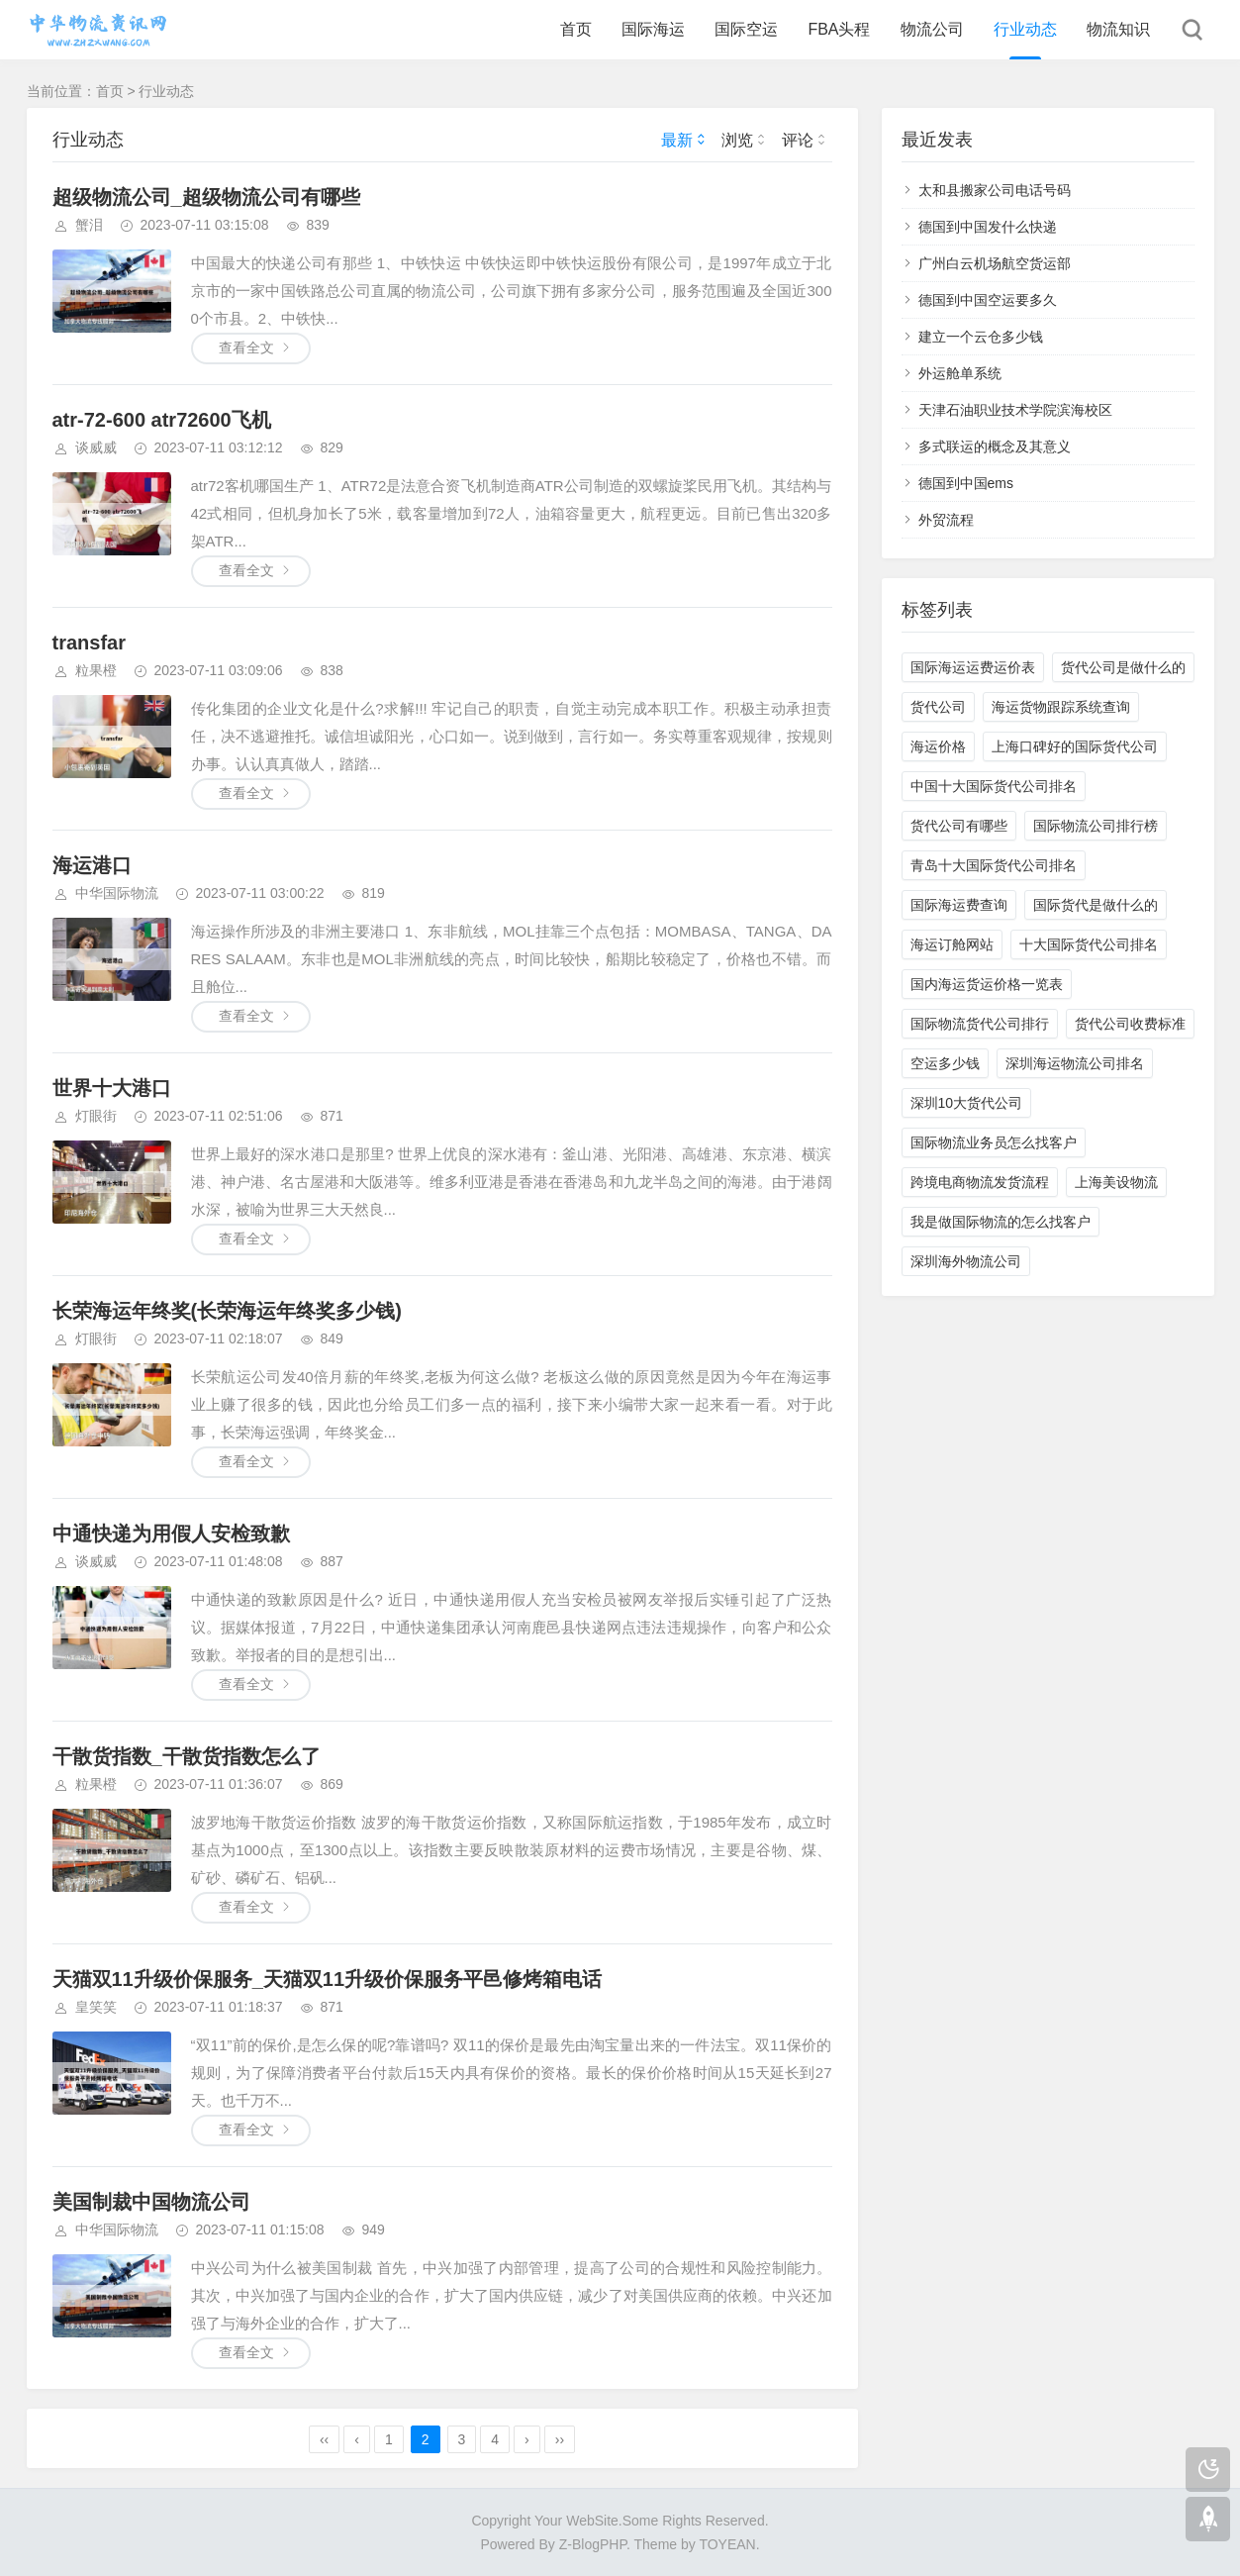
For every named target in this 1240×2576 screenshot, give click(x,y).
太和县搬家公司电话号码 (994, 190)
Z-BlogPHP (592, 2544)
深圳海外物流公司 (965, 1261)
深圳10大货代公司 (966, 1103)
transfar (89, 642)
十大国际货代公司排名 (1088, 944)
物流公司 (932, 29)
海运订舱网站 (952, 944)
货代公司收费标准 (1130, 1024)
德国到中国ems (965, 483)
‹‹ (324, 2439)
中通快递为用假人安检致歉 (171, 1533)
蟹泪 (89, 225)
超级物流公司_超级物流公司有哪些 (206, 197)
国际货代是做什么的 (1095, 905)
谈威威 (96, 447)
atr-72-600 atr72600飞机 (161, 420)
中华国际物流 (116, 893)
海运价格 (938, 746)
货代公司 (938, 707)
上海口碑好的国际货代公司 (1075, 746)
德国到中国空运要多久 (987, 300)
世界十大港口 (111, 1088)
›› (559, 2439)
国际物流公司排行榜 (1095, 826)
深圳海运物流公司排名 (1074, 1063)
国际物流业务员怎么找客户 (993, 1142)
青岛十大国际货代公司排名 (993, 865)
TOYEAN (727, 2544)
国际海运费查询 (958, 905)
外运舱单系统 (960, 373)
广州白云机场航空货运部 (994, 263)
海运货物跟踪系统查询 (1061, 707)
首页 (576, 29)
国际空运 (746, 29)
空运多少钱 (945, 1063)
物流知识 (1118, 29)
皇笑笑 (96, 2007)
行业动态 (1025, 29)
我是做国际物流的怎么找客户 (1000, 1222)
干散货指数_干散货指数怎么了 (186, 1756)
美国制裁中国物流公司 (151, 2202)
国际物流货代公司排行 (979, 1024)
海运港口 (92, 865)
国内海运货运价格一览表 (986, 984)
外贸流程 (946, 520)
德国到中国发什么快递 (987, 227)
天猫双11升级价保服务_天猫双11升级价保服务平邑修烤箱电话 (327, 1979)
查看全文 (246, 347)
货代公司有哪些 (958, 826)
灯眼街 (96, 1116)
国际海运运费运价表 (972, 667)
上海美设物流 (1116, 1182)
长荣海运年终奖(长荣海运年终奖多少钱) (227, 1311)
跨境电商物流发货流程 (979, 1182)
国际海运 (653, 29)
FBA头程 (839, 29)
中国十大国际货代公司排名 (993, 786)
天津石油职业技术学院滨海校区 (1015, 410)
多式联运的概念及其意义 (994, 446)
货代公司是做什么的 (1123, 667)
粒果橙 (96, 670)
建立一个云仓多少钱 (980, 337)
